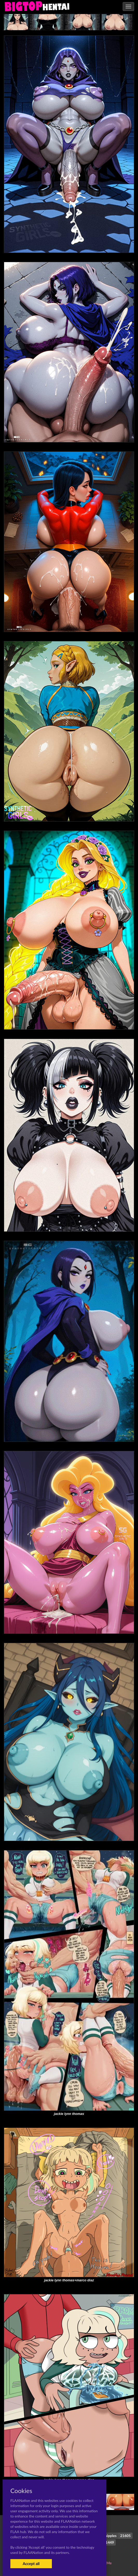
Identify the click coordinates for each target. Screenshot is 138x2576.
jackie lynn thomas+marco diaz (69, 2280)
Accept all (31, 2563)
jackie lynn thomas (69, 2114)
